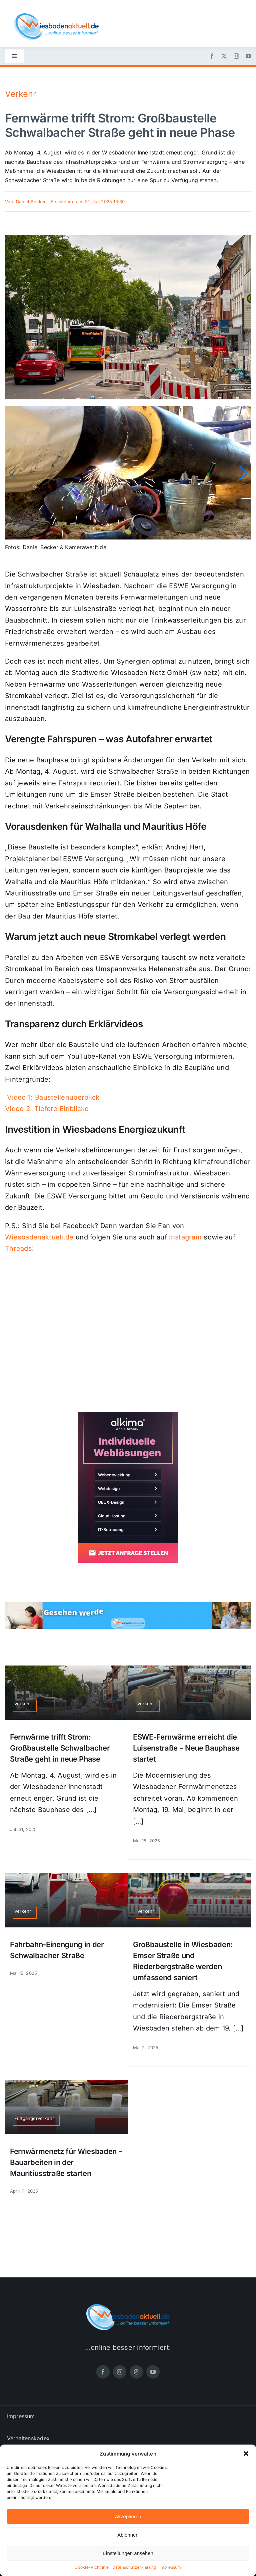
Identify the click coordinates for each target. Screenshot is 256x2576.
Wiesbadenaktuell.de (39, 1237)
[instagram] (236, 56)
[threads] (136, 2371)
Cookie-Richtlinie (92, 2567)
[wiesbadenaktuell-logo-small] (56, 16)
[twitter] (224, 56)
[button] (246, 2453)
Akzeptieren (128, 2516)
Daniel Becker (31, 201)
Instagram (185, 1237)
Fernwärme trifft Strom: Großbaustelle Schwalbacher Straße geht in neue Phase (60, 1748)
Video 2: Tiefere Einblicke (47, 1109)
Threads (18, 1248)
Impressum (170, 2567)
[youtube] (248, 56)
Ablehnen (127, 2535)
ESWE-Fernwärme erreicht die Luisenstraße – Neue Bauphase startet (186, 1748)
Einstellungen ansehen (128, 2553)
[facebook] (212, 56)
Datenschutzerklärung (134, 2567)
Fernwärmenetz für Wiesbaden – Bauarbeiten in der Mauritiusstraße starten (66, 2162)
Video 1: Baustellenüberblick (53, 1097)
